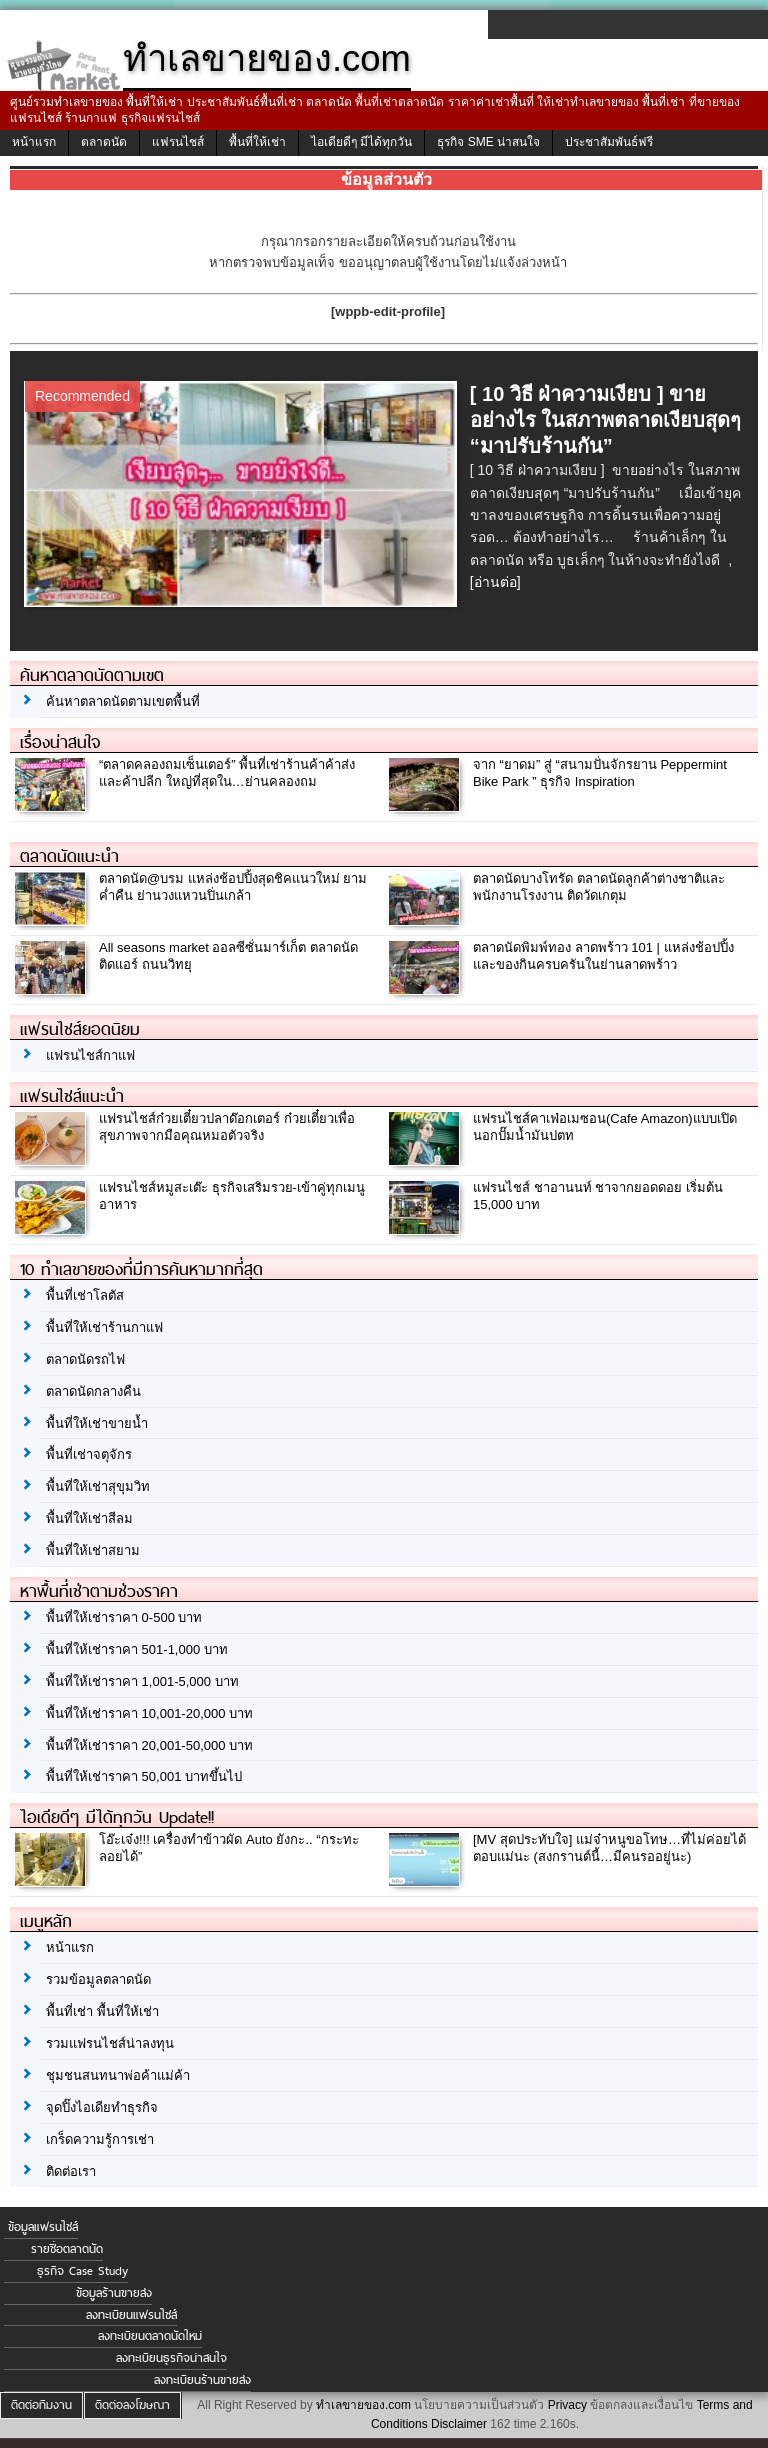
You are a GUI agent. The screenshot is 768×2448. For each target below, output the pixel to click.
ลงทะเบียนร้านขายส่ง (202, 2380)
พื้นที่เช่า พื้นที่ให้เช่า (102, 2011)
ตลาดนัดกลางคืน (93, 1391)
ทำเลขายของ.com (363, 2405)
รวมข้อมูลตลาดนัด (98, 1979)
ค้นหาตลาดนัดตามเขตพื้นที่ (123, 701)
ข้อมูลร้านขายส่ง (114, 2293)
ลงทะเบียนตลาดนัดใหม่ (150, 2336)
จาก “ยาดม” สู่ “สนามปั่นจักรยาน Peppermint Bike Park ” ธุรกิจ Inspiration (600, 773)
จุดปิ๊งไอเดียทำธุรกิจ (102, 2107)
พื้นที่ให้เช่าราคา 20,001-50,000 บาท (149, 1745)
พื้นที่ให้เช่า (257, 142)
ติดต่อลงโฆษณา (132, 2405)
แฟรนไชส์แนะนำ (72, 1096)
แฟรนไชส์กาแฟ (90, 1055)
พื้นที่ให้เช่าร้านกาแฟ (104, 1327)
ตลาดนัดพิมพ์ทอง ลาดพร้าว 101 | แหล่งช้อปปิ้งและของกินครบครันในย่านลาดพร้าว (603, 956)
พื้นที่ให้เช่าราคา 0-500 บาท (124, 1617)
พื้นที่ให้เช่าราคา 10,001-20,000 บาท (149, 1713)
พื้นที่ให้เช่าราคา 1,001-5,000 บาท (142, 1681)
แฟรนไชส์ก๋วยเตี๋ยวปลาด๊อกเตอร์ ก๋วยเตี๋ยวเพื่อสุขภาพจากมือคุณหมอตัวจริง (227, 1127)
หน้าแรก (34, 142)
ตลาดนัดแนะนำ (69, 856)
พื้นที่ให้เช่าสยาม (93, 1550)
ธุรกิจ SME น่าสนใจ (488, 142)
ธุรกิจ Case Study (82, 2271)
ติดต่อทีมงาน (41, 2405)
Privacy (567, 2405)
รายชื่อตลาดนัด (67, 2249)
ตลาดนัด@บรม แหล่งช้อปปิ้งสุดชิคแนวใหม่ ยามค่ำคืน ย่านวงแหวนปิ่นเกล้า (233, 887)
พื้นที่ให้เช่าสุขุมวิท (98, 1486)
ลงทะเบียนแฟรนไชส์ (131, 2315)
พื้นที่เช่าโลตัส (85, 1295)
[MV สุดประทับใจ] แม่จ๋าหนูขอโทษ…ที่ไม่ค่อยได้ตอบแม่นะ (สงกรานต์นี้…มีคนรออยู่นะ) (609, 1848)
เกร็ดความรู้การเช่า (100, 2139)
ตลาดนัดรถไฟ (85, 1359)
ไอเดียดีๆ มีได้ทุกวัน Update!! (117, 1817)
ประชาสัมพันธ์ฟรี (609, 142)
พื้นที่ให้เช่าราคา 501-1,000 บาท (137, 1649)
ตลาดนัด (104, 142)
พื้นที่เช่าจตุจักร (89, 1454)
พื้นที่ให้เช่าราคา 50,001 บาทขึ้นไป (144, 1776)
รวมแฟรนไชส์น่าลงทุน (110, 2043)
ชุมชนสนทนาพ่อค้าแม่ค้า (118, 2075)
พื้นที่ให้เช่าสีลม (89, 1518)
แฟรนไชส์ (178, 142)
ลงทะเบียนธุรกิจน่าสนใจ (171, 2358)
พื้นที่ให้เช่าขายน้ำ (97, 1423)
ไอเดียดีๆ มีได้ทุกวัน (361, 142)
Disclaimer (459, 2424)
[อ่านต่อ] (495, 582)
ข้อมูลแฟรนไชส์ (43, 2227)
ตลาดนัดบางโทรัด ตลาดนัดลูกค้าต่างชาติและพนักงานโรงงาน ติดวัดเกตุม (599, 887)
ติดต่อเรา (71, 2171)
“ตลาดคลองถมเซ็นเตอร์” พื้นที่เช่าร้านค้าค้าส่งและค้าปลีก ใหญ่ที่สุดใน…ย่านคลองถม (227, 773)
